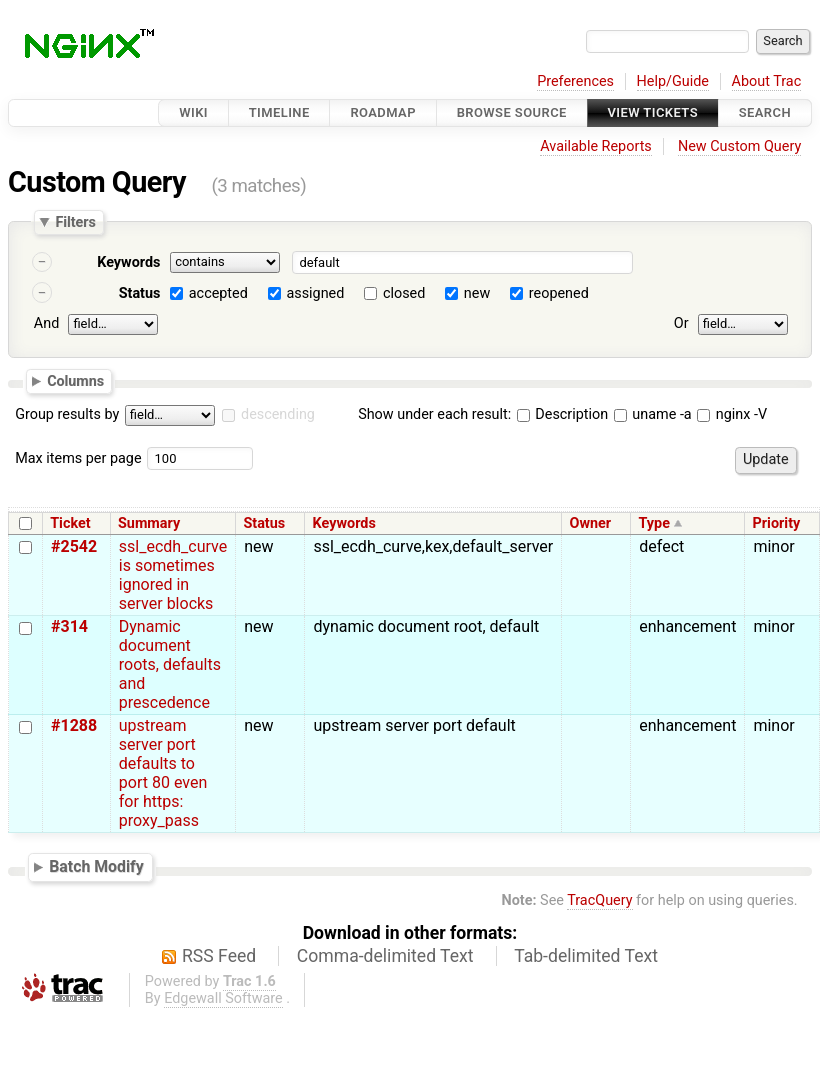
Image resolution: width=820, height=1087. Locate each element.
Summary (149, 523)
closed (404, 293)
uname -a (653, 414)
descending (278, 414)
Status (140, 293)
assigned (315, 293)
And (46, 323)
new (477, 293)
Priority (777, 523)
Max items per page (78, 458)
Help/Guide (673, 81)
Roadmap (383, 112)
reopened (559, 293)
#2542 (74, 546)
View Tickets (653, 112)
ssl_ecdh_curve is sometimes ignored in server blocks (173, 575)
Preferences (575, 81)
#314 (69, 626)
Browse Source (512, 112)
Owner (590, 523)
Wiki (193, 112)
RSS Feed (219, 956)
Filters (75, 222)
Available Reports (596, 146)
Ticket (70, 523)
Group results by (67, 414)
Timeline (279, 112)
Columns (75, 380)
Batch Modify (96, 866)
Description (562, 414)
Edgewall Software (223, 998)
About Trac (767, 81)
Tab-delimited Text (586, 956)
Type (653, 523)
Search (765, 112)
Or (681, 323)
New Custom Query (739, 146)
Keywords (128, 262)
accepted (218, 293)
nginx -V (732, 414)
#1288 (74, 725)
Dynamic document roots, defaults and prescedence (170, 664)
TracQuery (599, 900)
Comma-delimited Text (385, 956)
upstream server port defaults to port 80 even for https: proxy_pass (163, 773)
